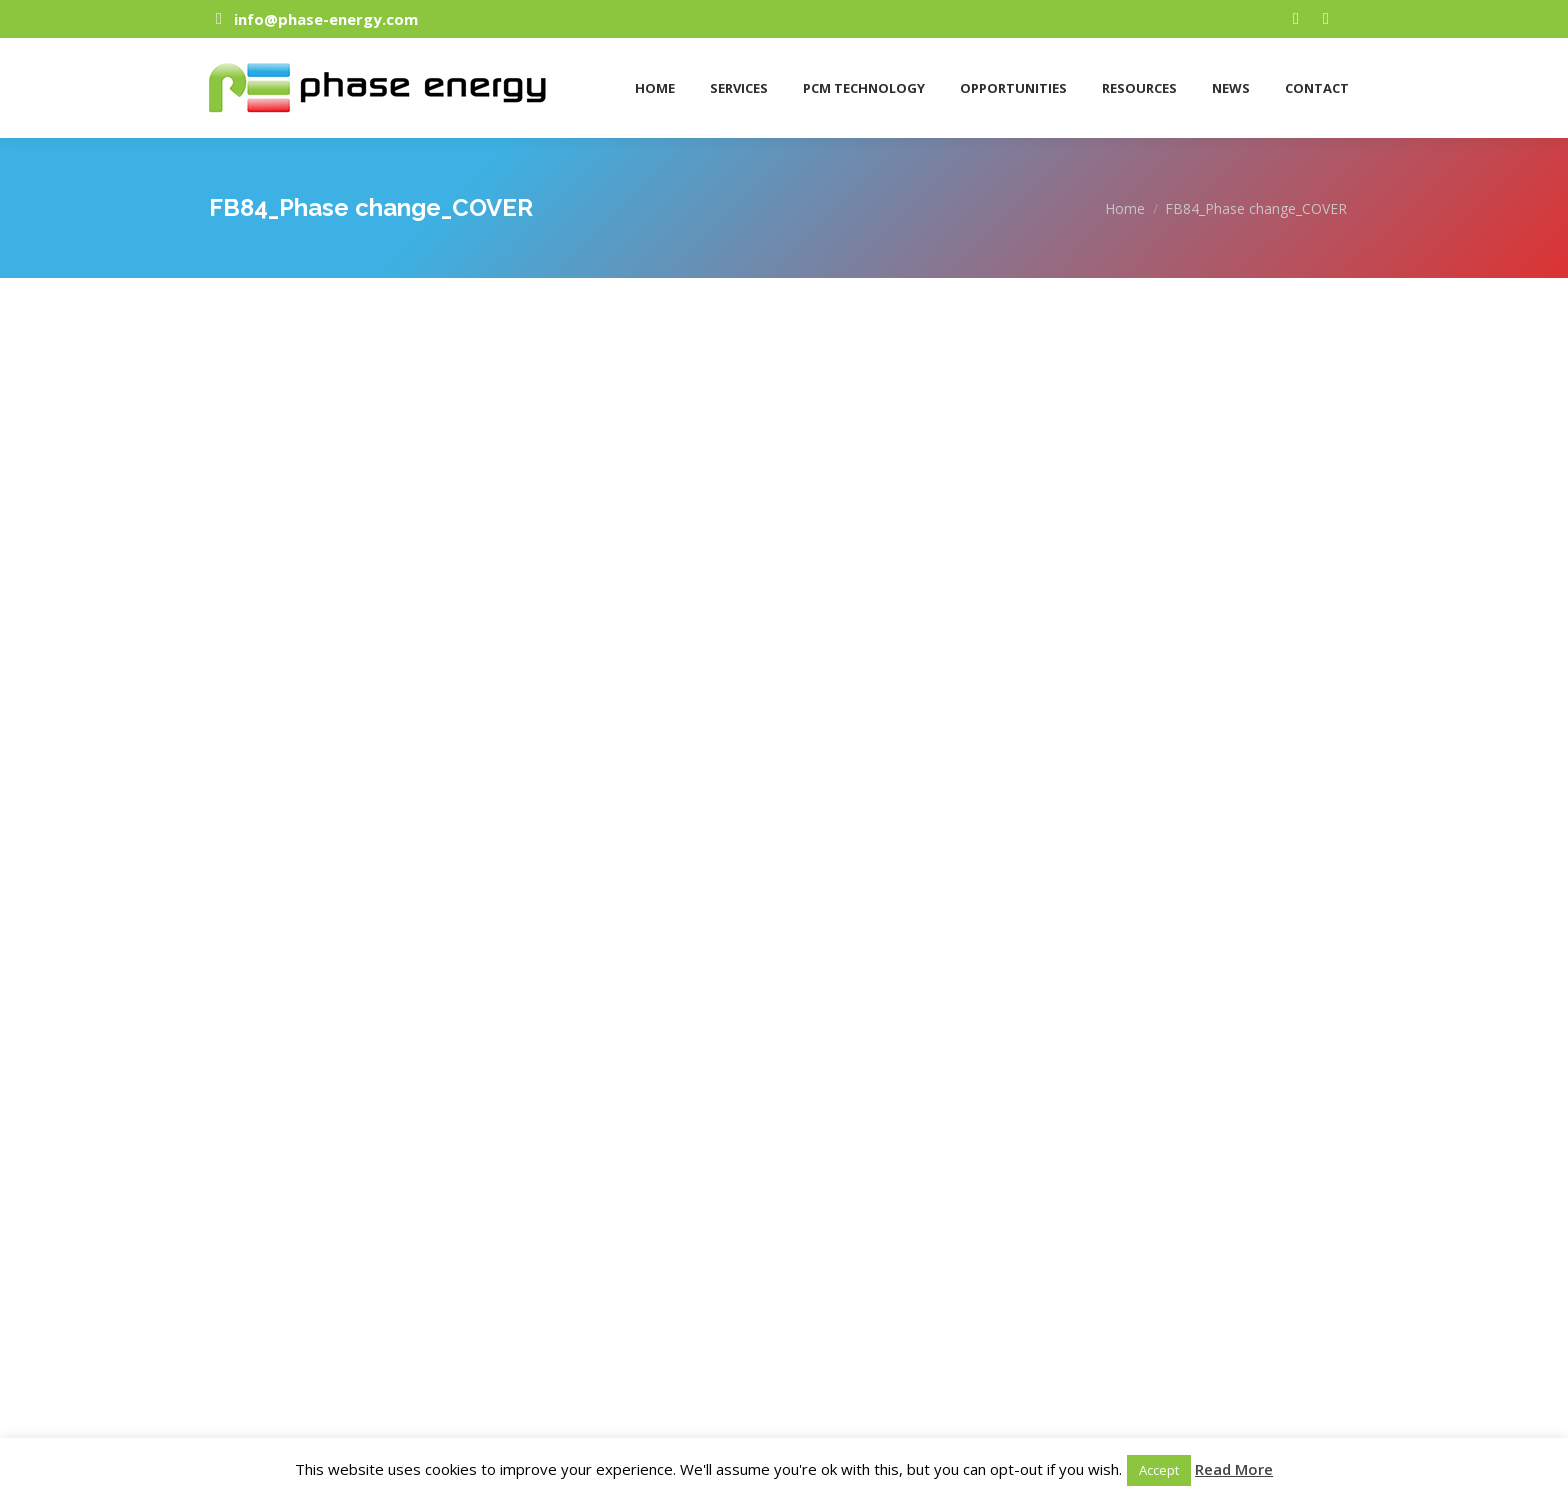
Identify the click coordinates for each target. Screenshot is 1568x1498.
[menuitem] (652, 81)
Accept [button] (1159, 1470)
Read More (1234, 1469)
